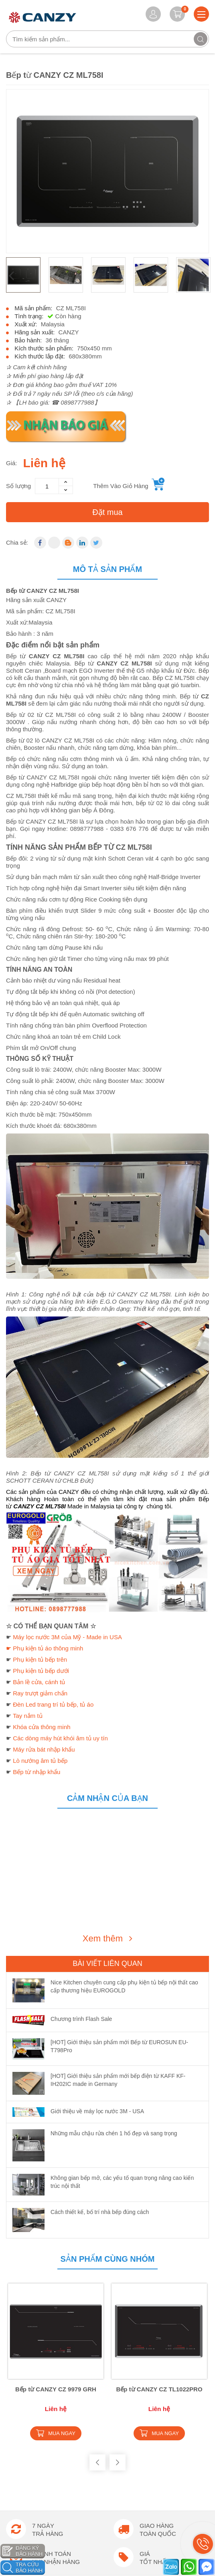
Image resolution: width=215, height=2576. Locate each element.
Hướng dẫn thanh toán (34, 2426)
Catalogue (19, 2567)
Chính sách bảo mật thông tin (42, 2503)
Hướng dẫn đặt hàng (32, 2439)
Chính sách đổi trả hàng (36, 2477)
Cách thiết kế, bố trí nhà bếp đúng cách (100, 2212)
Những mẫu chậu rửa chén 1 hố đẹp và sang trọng (114, 2133)
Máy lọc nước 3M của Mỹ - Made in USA (67, 1637)
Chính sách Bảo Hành (33, 2464)
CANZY (69, 332)
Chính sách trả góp (30, 2490)
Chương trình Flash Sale (81, 2019)
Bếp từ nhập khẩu (36, 1771)
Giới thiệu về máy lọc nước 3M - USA (97, 2111)
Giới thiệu (18, 2555)
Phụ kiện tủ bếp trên (40, 1659)
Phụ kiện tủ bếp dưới (41, 1670)
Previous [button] (11, 275)
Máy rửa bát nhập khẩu (44, 1749)
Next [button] (204, 275)
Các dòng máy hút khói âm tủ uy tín (60, 1738)
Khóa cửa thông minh (41, 1726)
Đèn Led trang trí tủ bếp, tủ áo (53, 1704)
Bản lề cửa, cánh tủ (39, 1682)
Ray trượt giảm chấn (40, 1693)
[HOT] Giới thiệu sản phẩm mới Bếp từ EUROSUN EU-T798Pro (119, 2046)
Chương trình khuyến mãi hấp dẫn (49, 2542)
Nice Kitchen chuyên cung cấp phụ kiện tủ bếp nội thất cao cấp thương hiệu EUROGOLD (124, 1986)
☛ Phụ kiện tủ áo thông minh (44, 1648)
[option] (107, 171)
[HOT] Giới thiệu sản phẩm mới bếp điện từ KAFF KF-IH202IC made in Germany (118, 2080)
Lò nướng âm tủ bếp (40, 1760)
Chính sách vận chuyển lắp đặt (44, 2451)
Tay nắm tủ (28, 1715)
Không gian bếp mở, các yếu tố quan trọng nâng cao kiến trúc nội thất (122, 2182)
